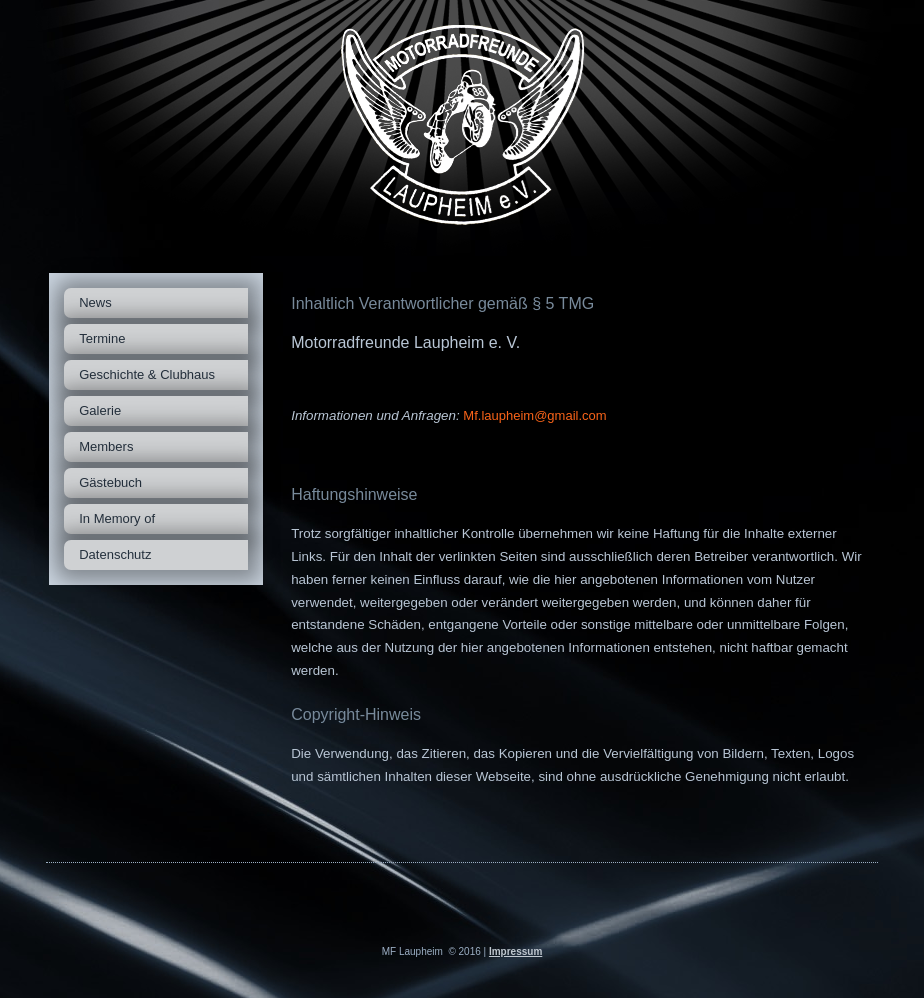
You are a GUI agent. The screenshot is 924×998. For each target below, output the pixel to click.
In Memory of (117, 518)
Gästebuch (110, 482)
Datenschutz (115, 554)
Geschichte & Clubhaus (147, 374)
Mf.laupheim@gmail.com (534, 415)
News (95, 302)
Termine (102, 338)
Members (106, 446)
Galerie (100, 410)
